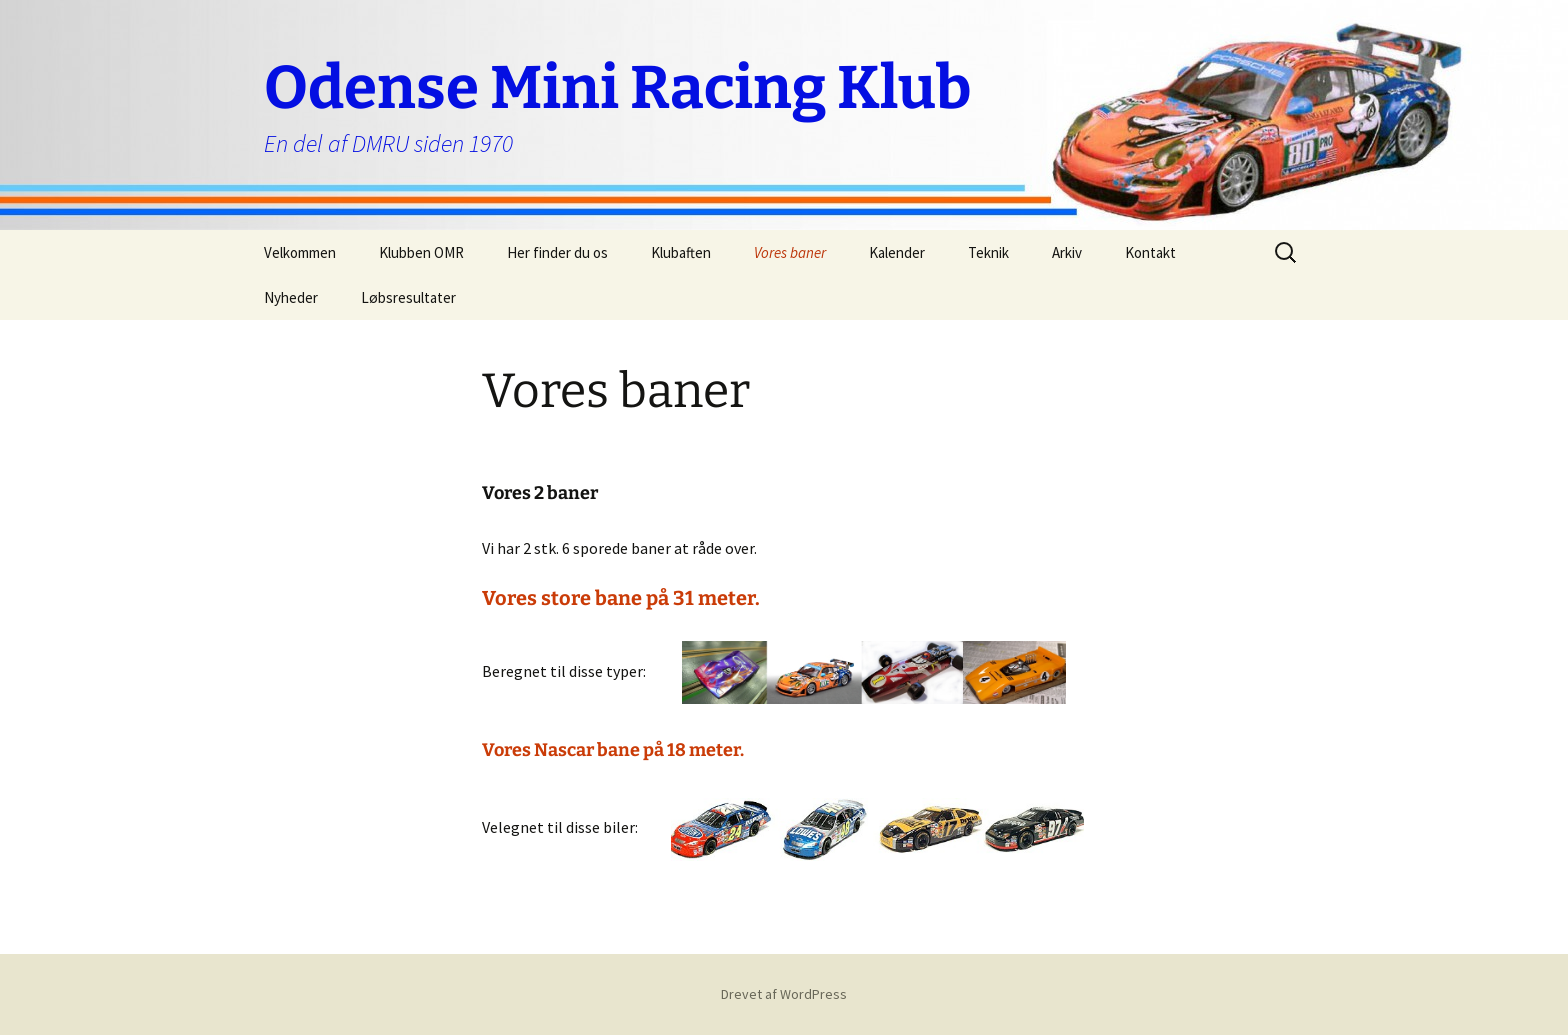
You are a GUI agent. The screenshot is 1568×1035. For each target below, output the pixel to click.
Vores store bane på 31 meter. (621, 598)
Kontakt (1150, 252)
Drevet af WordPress (784, 994)
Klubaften (681, 252)
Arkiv (1067, 252)
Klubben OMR (421, 252)
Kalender (897, 252)
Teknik (988, 252)
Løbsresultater (408, 297)
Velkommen (300, 252)
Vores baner (790, 252)
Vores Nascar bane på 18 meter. (613, 750)
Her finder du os (557, 252)
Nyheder (291, 297)
